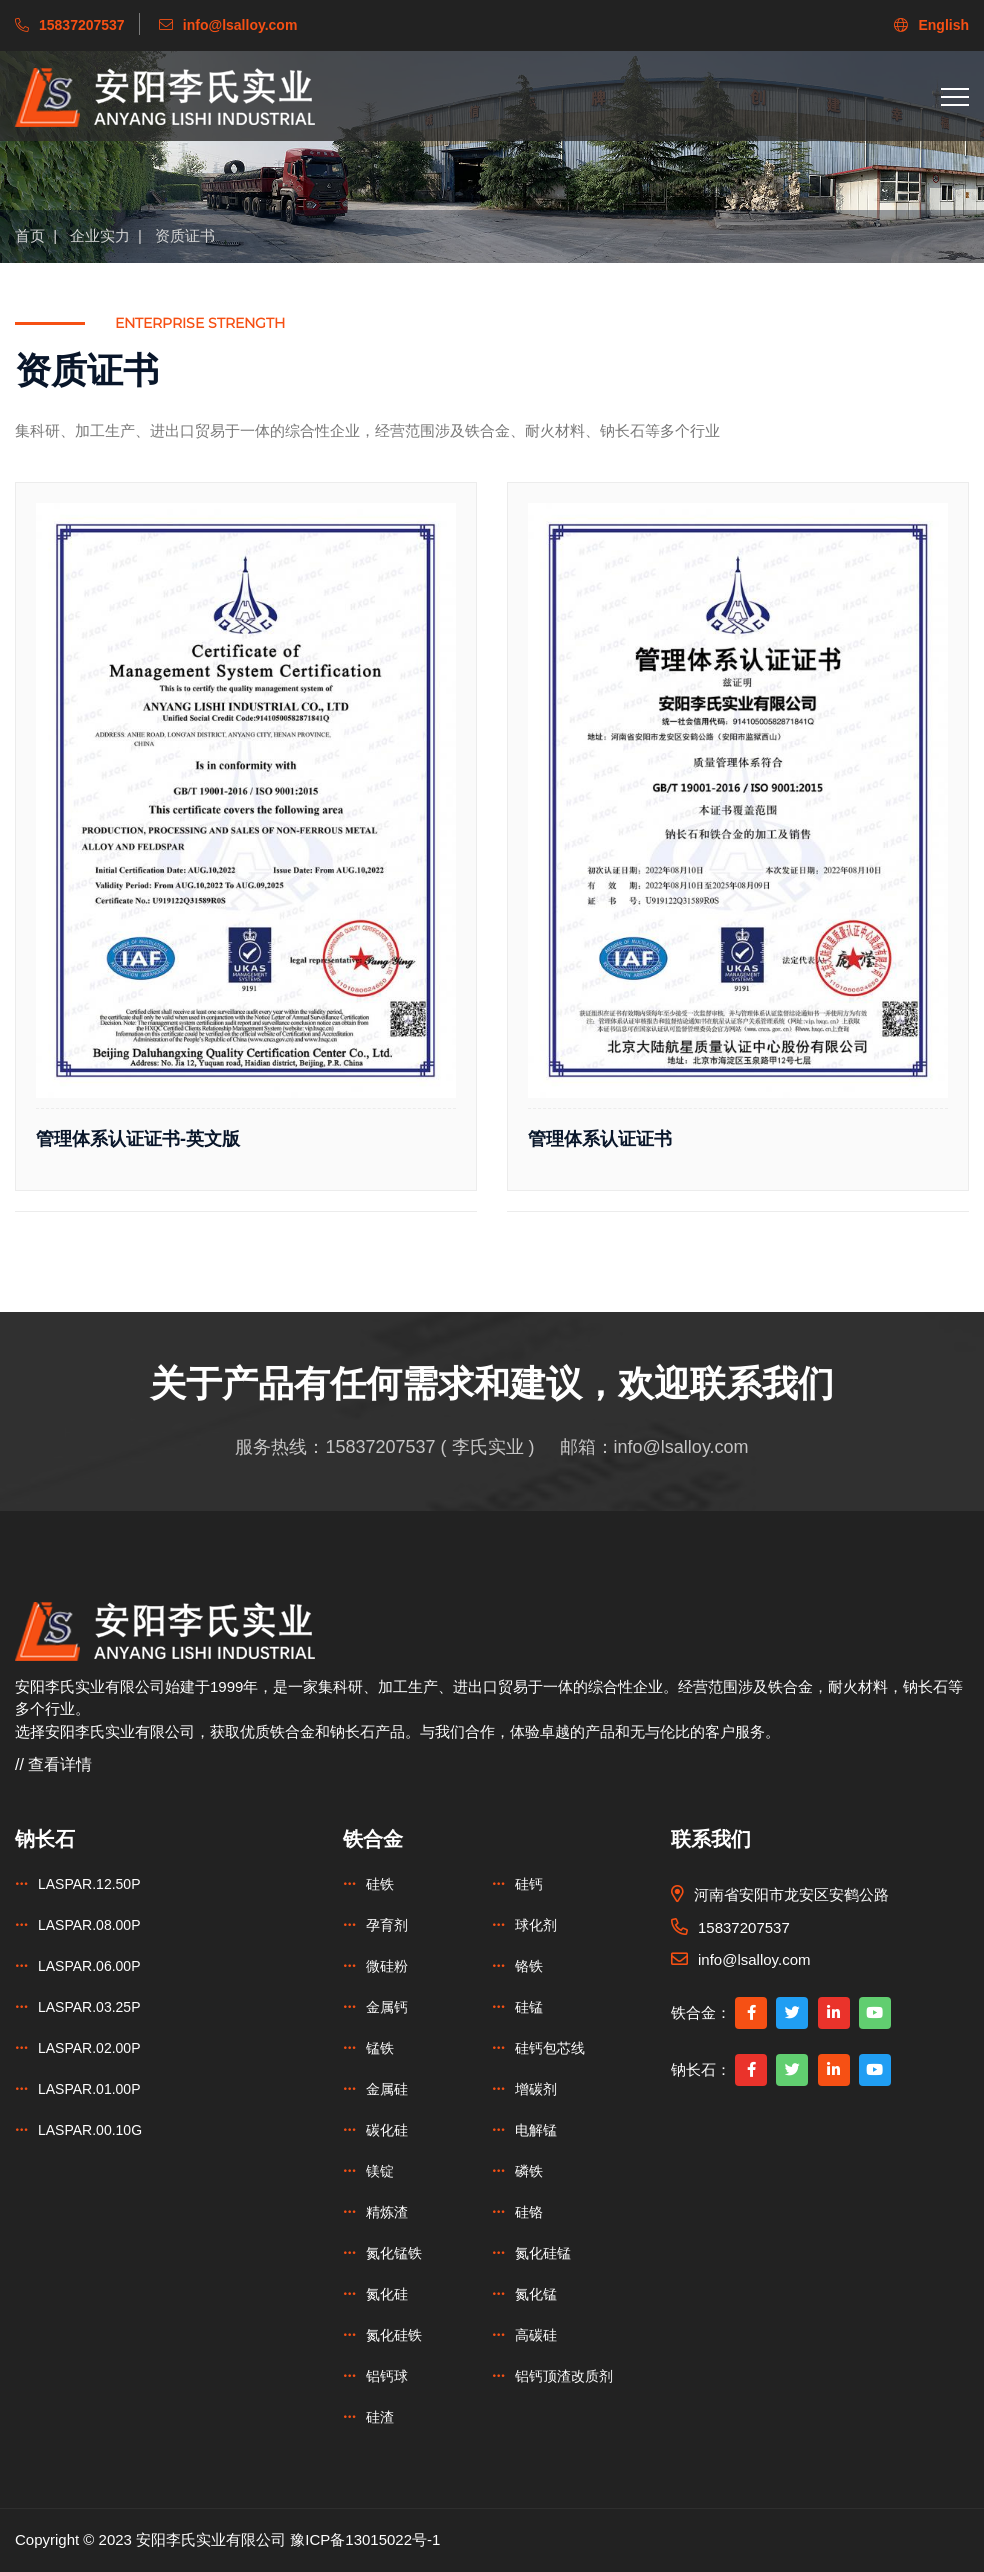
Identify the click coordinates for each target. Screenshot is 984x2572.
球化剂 (536, 1925)
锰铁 (380, 2048)
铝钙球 (387, 2376)
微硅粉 (387, 1966)
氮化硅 (387, 2294)
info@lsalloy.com (681, 1447)
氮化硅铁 (394, 2335)
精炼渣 (387, 2212)
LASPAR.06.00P (89, 1966)
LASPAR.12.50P (89, 1884)
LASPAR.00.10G (90, 2130)
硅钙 (529, 1884)
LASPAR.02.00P (89, 2048)
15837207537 (380, 1447)
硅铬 (529, 2212)
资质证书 (185, 235)
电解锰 (536, 2130)
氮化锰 (536, 2294)
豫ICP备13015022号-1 (365, 2539)
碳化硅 (387, 2130)
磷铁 (529, 2171)
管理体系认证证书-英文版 (138, 1139)
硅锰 (529, 2007)
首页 (30, 235)
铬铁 (529, 1966)
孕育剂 (387, 1925)
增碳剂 (536, 2089)
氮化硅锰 (543, 2253)
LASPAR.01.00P (89, 2089)
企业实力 (100, 235)
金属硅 (387, 2089)
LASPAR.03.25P (89, 2007)
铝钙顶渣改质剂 (564, 2376)
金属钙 (387, 2007)
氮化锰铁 (394, 2253)
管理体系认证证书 (600, 1139)
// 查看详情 (53, 1764)
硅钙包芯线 (550, 2048)
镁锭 (380, 2171)
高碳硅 (536, 2335)
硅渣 (380, 2417)
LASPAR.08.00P (89, 1925)
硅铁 (380, 1884)
